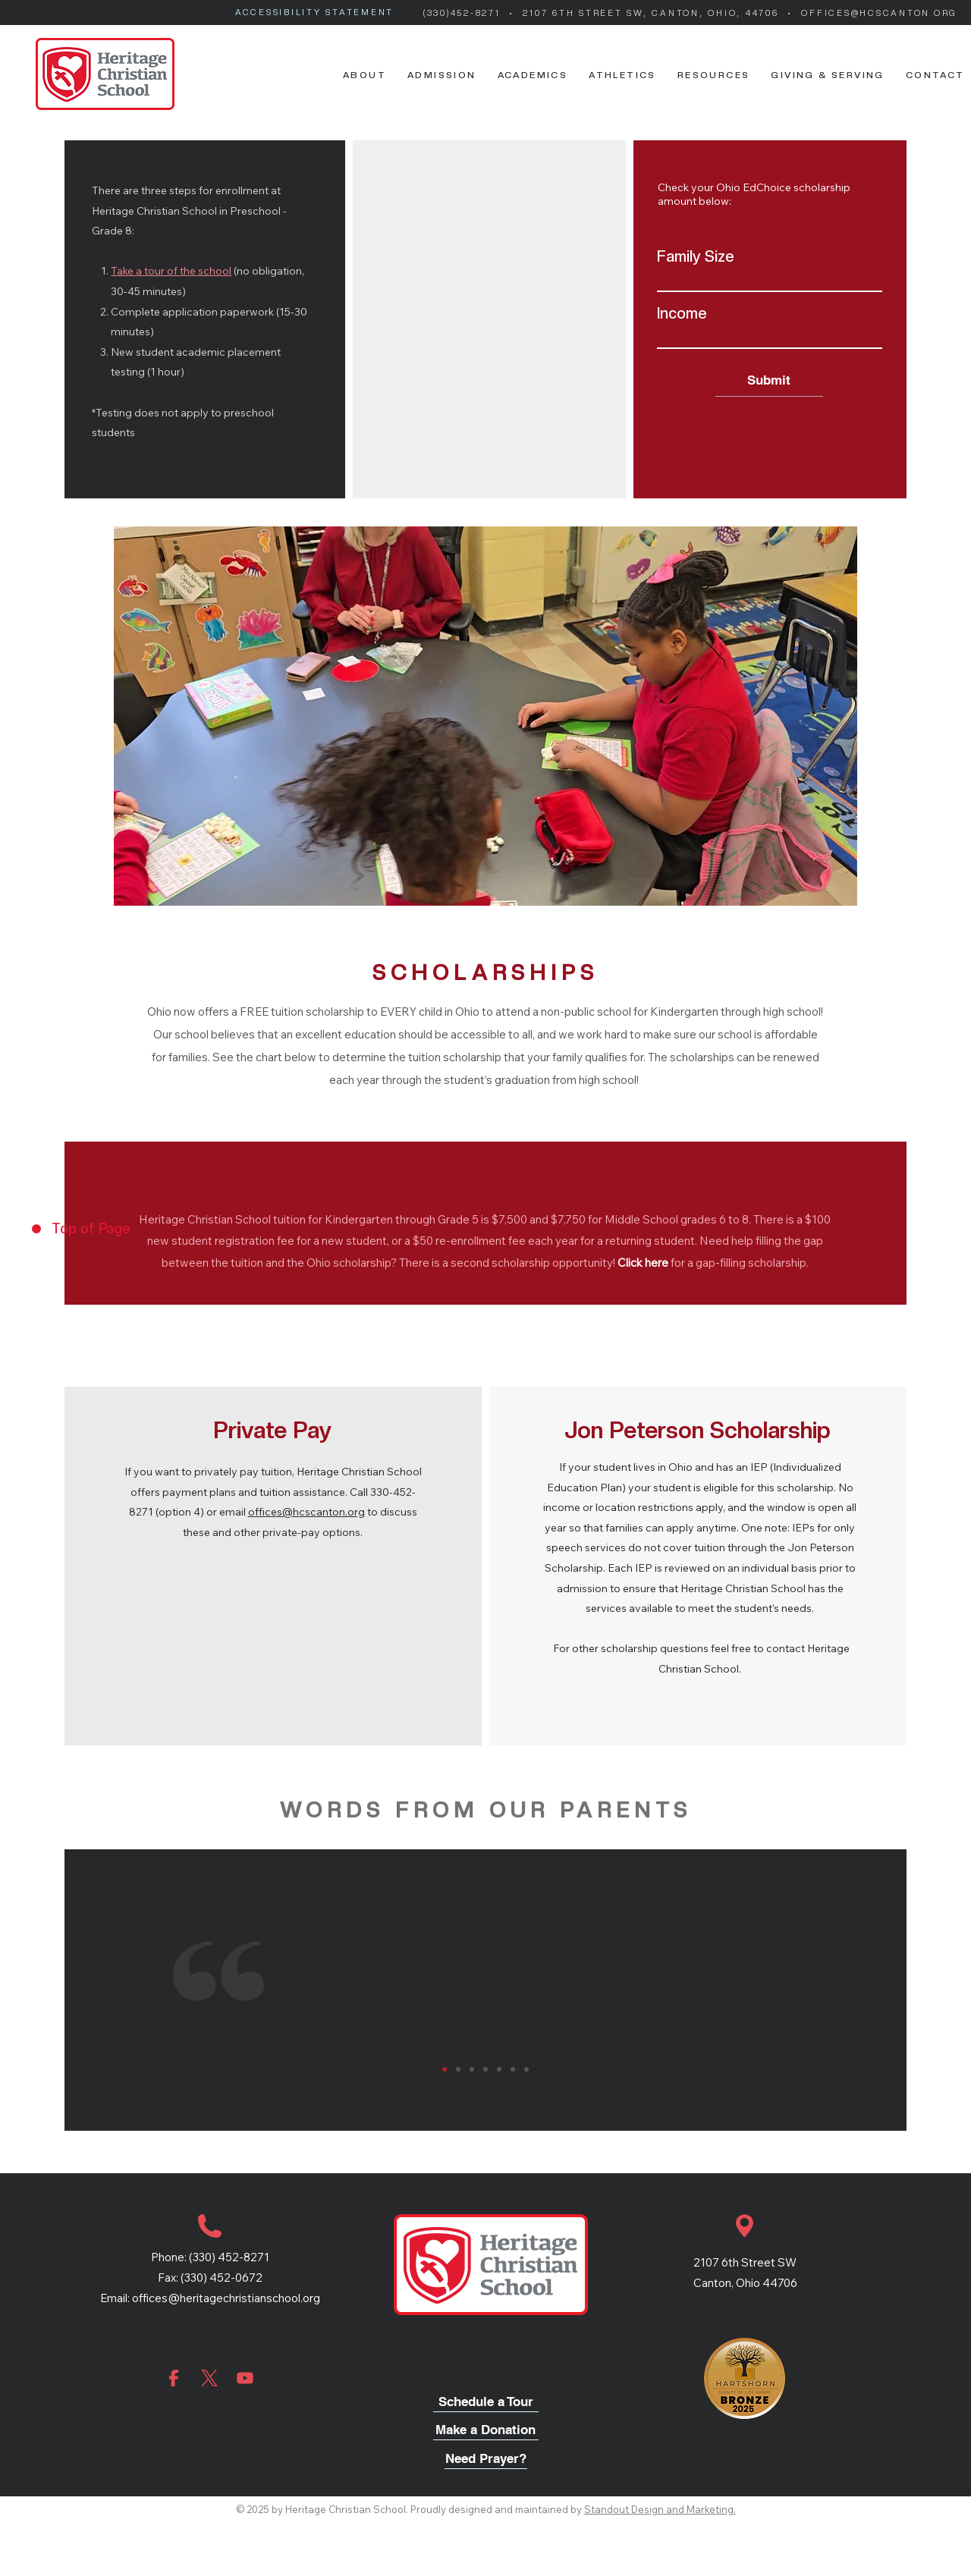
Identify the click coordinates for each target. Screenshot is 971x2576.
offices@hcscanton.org (306, 1512)
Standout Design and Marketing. (660, 2509)
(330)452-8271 (464, 13)
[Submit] (769, 381)
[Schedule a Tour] (486, 2402)
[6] (513, 2069)
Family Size (695, 256)
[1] (444, 2069)
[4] (485, 2069)
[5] (499, 2069)
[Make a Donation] (486, 2430)
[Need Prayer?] (486, 2459)
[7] (526, 2069)
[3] (472, 2069)
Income (682, 313)
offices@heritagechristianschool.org (226, 2298)
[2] (458, 2069)
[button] (364, 75)
